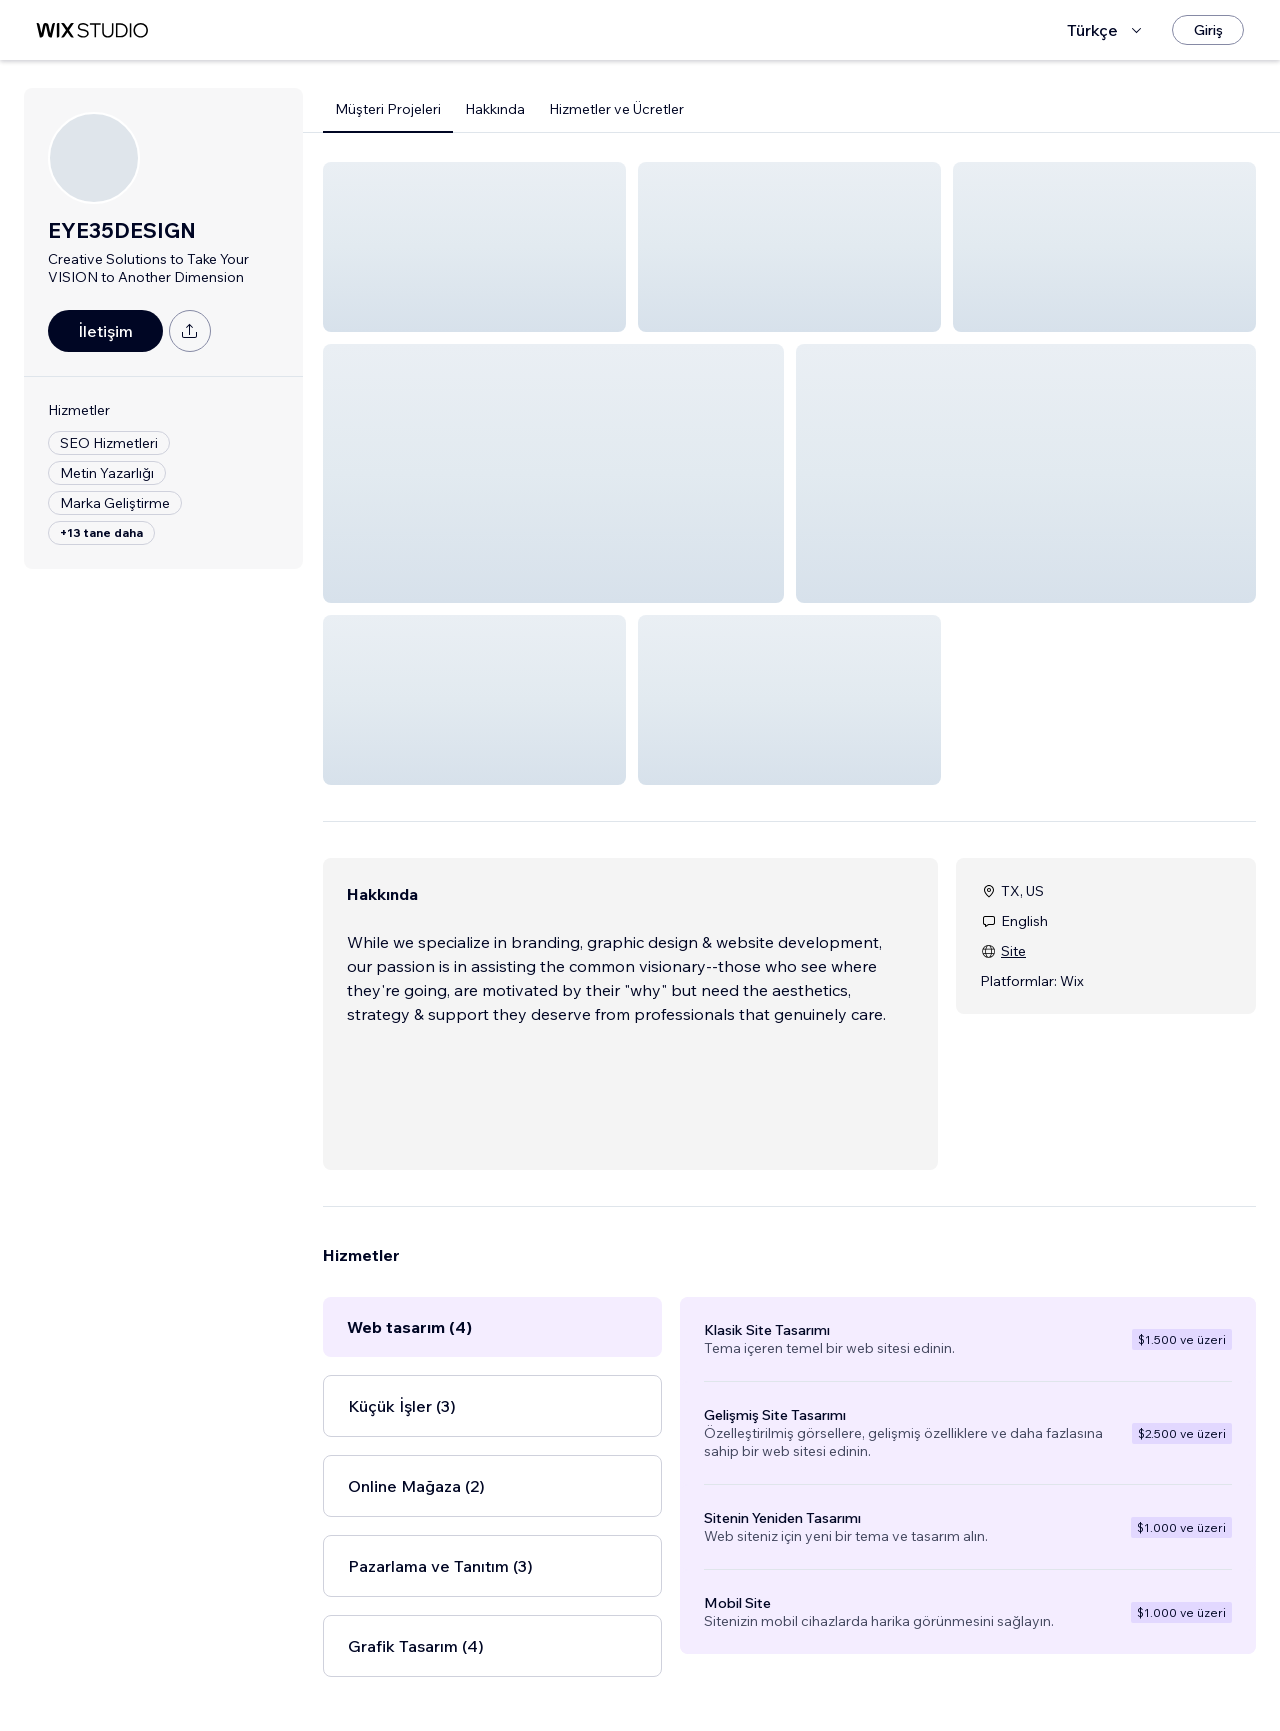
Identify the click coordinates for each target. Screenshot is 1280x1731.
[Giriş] (1208, 30)
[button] (474, 247)
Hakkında (495, 109)
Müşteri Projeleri (388, 109)
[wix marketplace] (92, 30)
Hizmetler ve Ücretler (616, 109)
